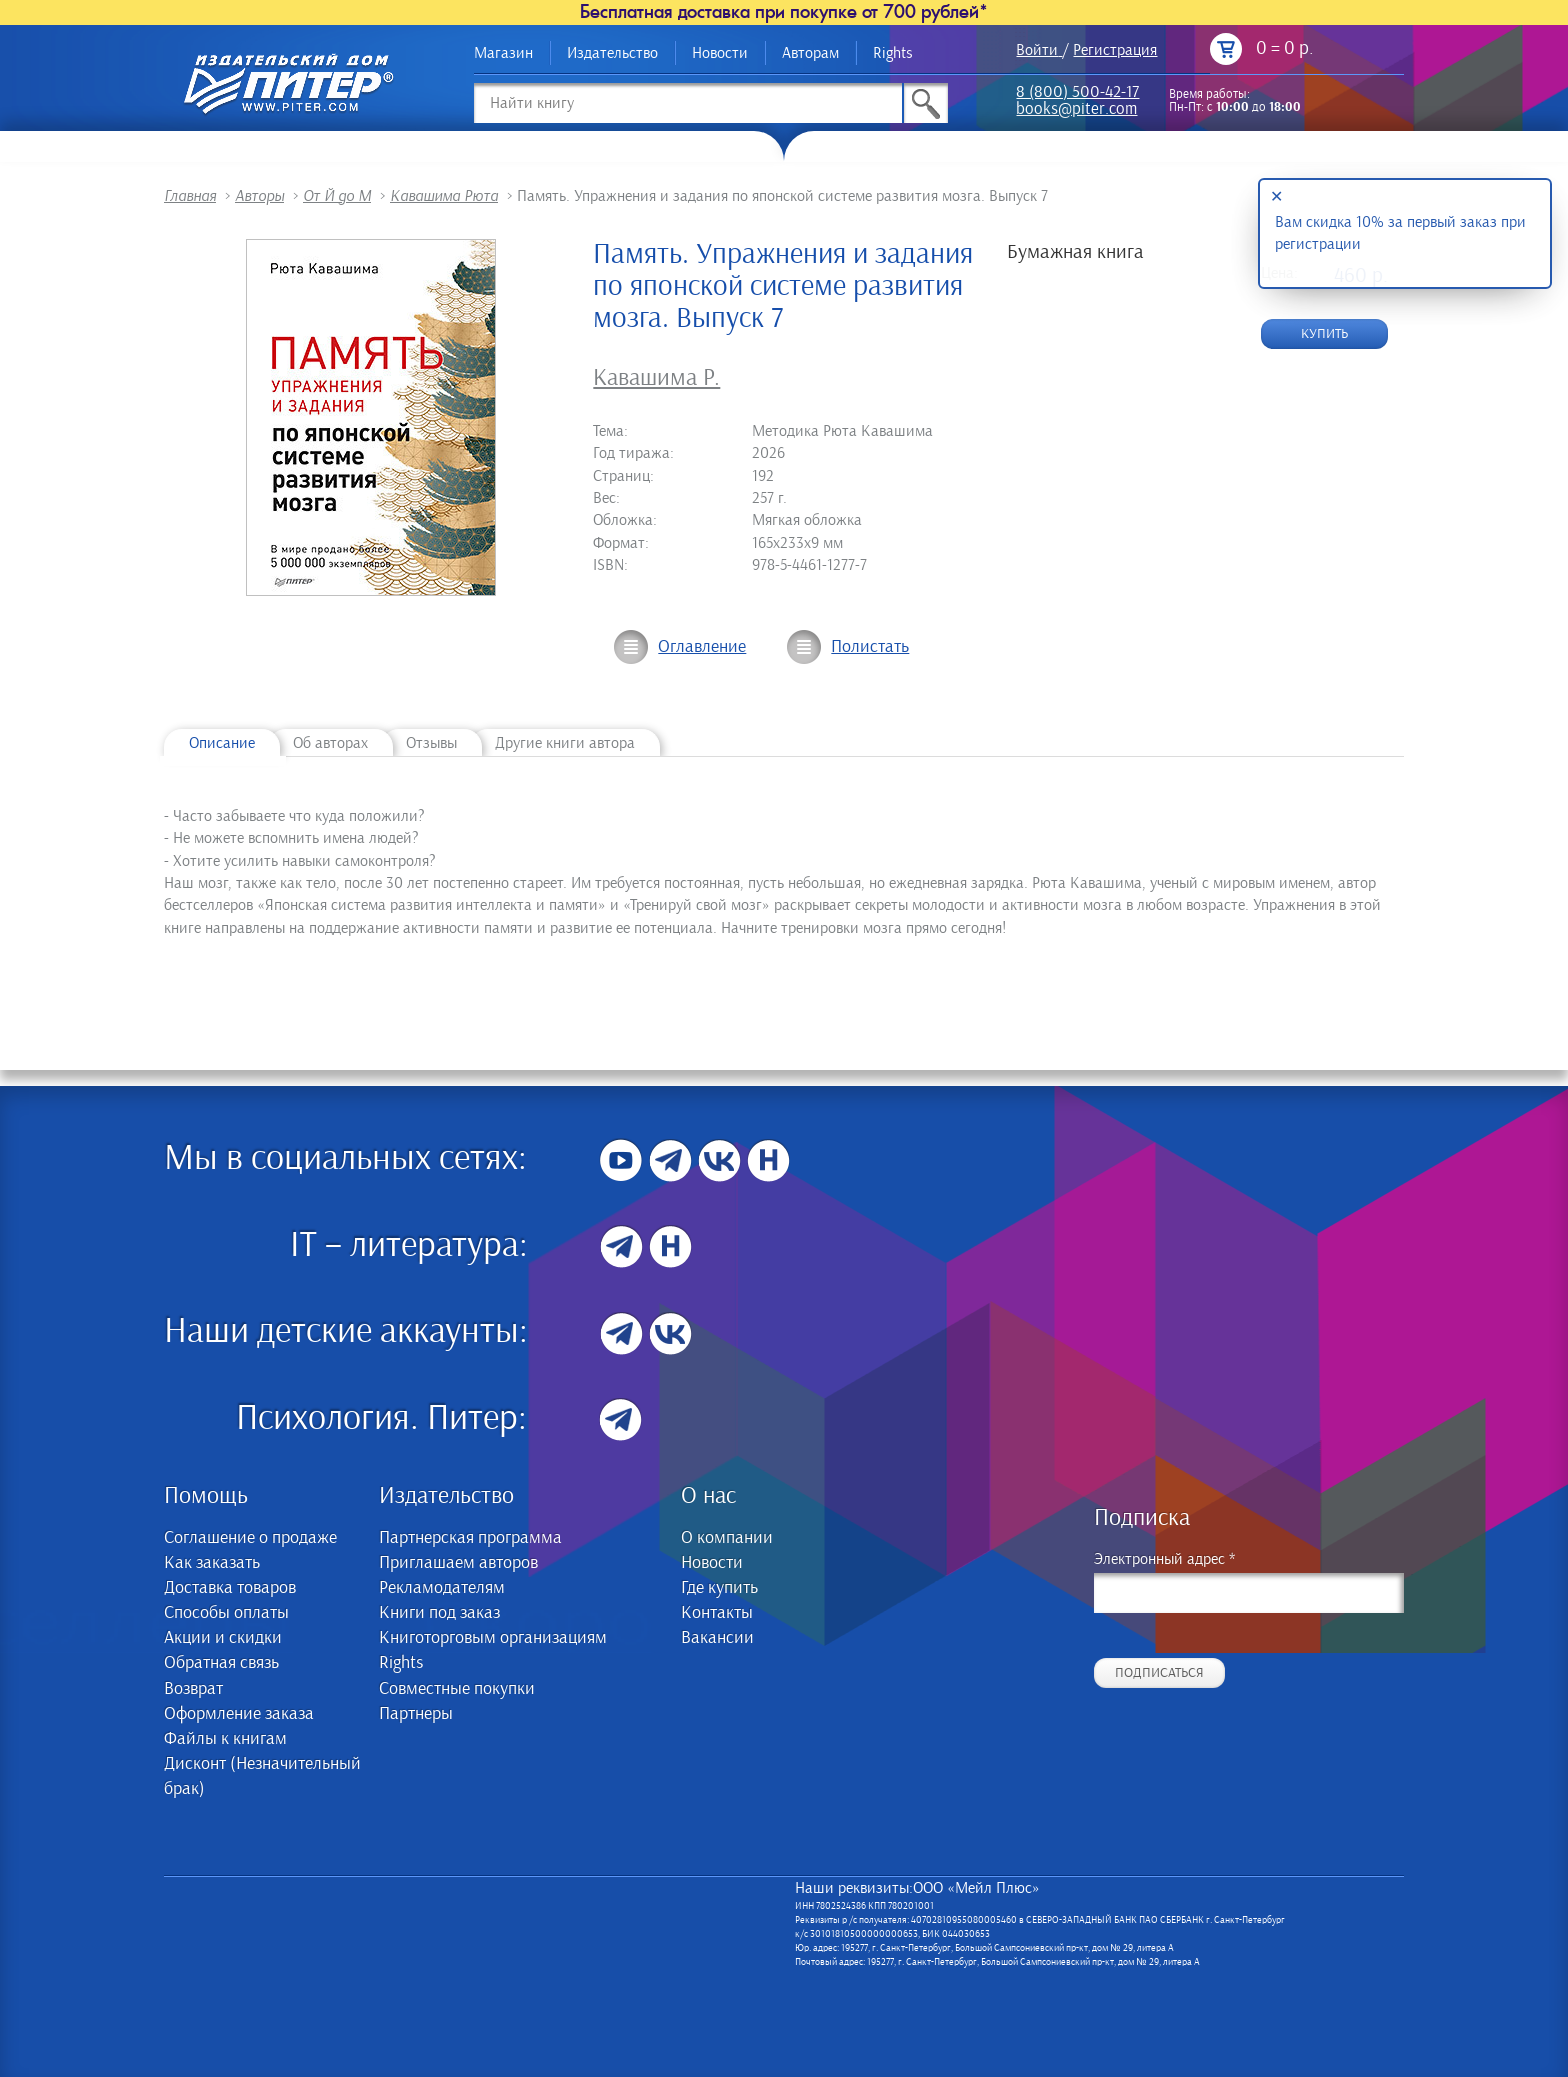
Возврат (193, 1689)
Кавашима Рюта (444, 196)
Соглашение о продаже (250, 1538)
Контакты (717, 1613)
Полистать (870, 647)
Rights (893, 53)
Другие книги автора (565, 743)
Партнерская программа (470, 1538)
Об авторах (330, 743)
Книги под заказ (439, 1613)
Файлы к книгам (225, 1739)
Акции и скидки (223, 1638)
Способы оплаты (226, 1613)
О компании (727, 1538)
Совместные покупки (457, 1689)
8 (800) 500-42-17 (1077, 93)
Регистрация (1115, 50)
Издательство (612, 53)
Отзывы (431, 743)
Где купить (719, 1588)
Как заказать (212, 1563)
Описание (222, 743)
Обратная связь (221, 1663)
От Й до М (337, 196)
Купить (1324, 334)
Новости (720, 53)
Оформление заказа (239, 1714)
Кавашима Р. (656, 378)
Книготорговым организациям (493, 1638)
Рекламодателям (442, 1588)
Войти (1037, 50)
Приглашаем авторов (458, 1563)
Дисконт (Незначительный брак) (262, 1776)
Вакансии (717, 1638)
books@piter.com (1076, 110)
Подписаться (1159, 1673)
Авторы (259, 196)
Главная (190, 196)
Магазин (503, 53)
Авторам (810, 53)
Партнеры (416, 1714)
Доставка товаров (230, 1588)
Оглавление (702, 647)
